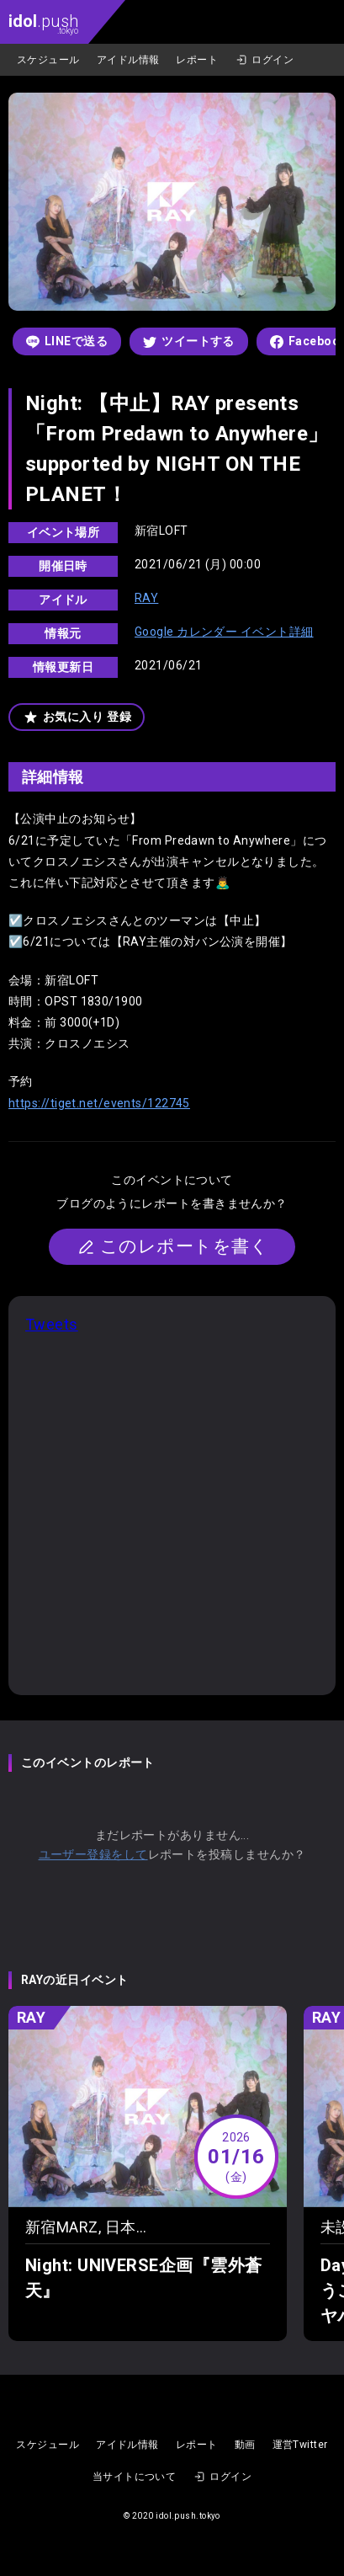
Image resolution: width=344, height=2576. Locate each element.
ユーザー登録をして (93, 1854)
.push (43, 23)
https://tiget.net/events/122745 (99, 1103)
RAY (146, 598)
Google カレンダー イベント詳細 (224, 631)
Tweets (51, 1324)
